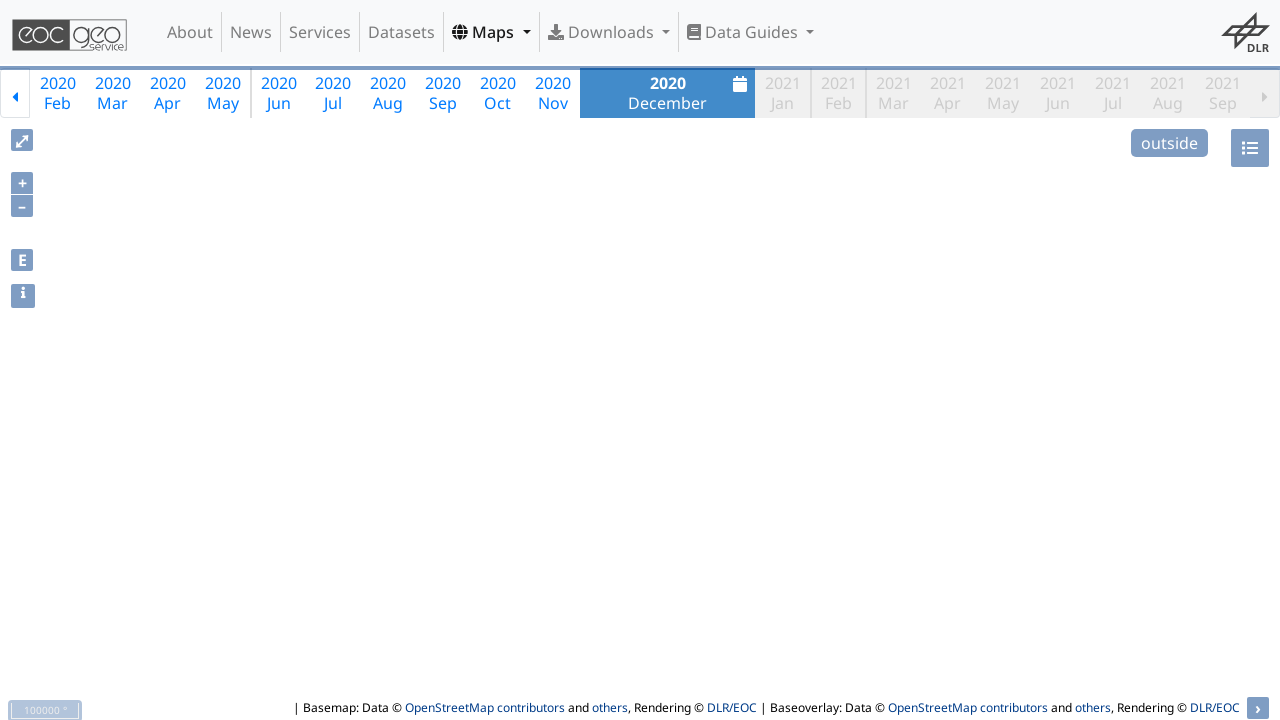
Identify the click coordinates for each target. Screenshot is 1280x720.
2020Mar (113, 93)
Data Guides (744, 32)
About (190, 32)
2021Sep (1223, 93)
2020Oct (498, 93)
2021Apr (948, 93)
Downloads (603, 32)
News (251, 32)
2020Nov (553, 93)
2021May (1003, 93)
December (690, 93)
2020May (223, 93)
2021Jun (1058, 93)
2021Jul (1113, 93)
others (610, 707)
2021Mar (894, 93)
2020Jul (333, 93)
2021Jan (783, 93)
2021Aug (1168, 93)
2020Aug (388, 93)
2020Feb (58, 93)
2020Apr (168, 93)
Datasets (401, 32)
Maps (485, 32)
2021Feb (839, 93)
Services (320, 32)
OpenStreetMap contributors (485, 707)
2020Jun (279, 93)
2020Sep (443, 93)
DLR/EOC (732, 707)
